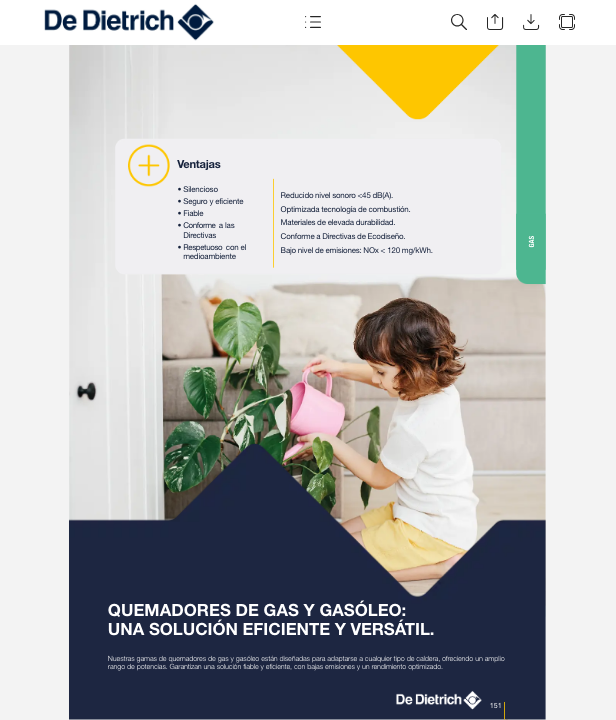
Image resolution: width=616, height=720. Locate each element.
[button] (312, 22)
